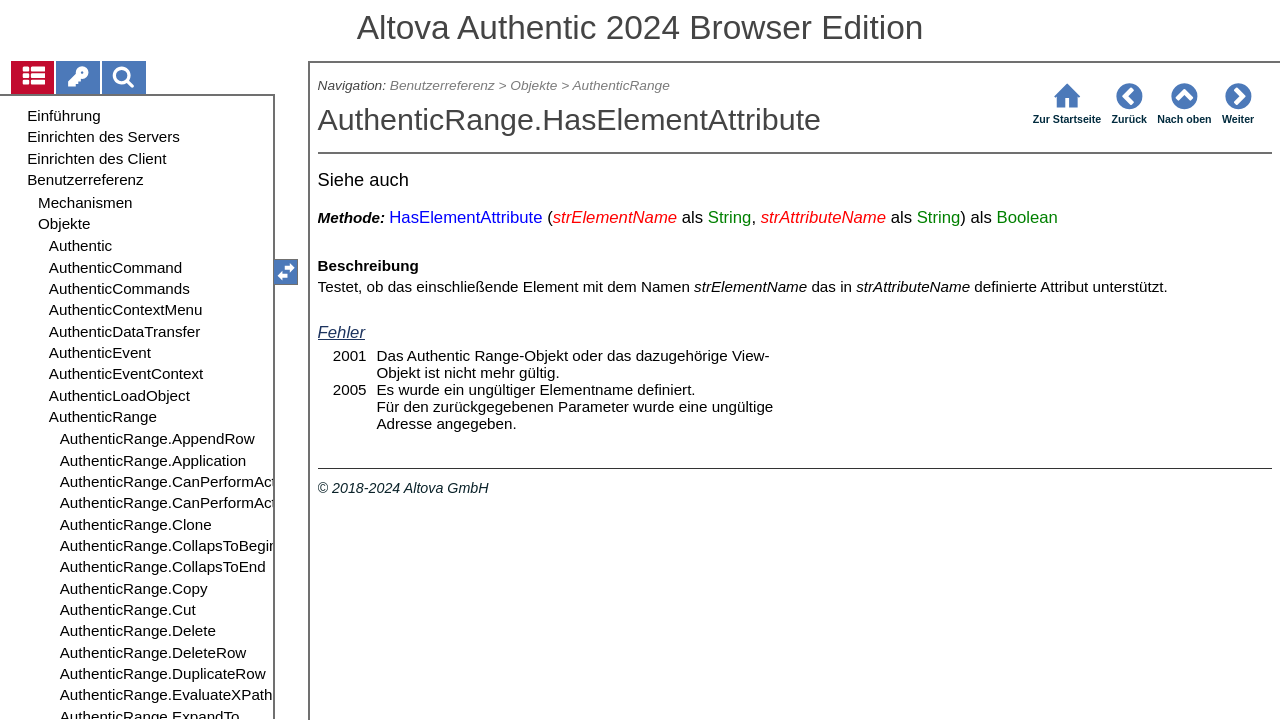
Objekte (533, 85)
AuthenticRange (620, 85)
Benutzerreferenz (442, 85)
